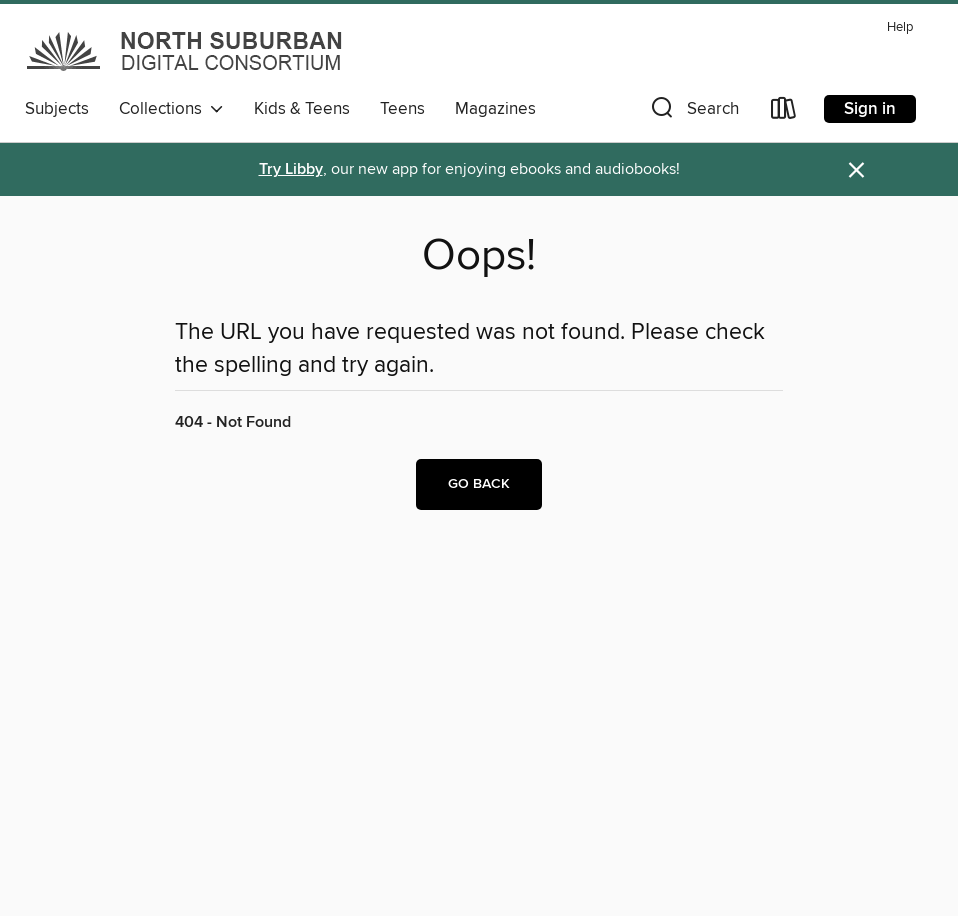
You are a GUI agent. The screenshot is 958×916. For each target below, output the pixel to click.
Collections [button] (171, 109)
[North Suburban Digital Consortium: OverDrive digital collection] (186, 51)
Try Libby (291, 169)
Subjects (57, 109)
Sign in (870, 109)
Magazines (495, 109)
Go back (479, 484)
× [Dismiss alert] (856, 170)
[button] (693, 112)
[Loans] (784, 112)
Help (900, 27)
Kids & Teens (302, 109)
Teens (402, 109)
